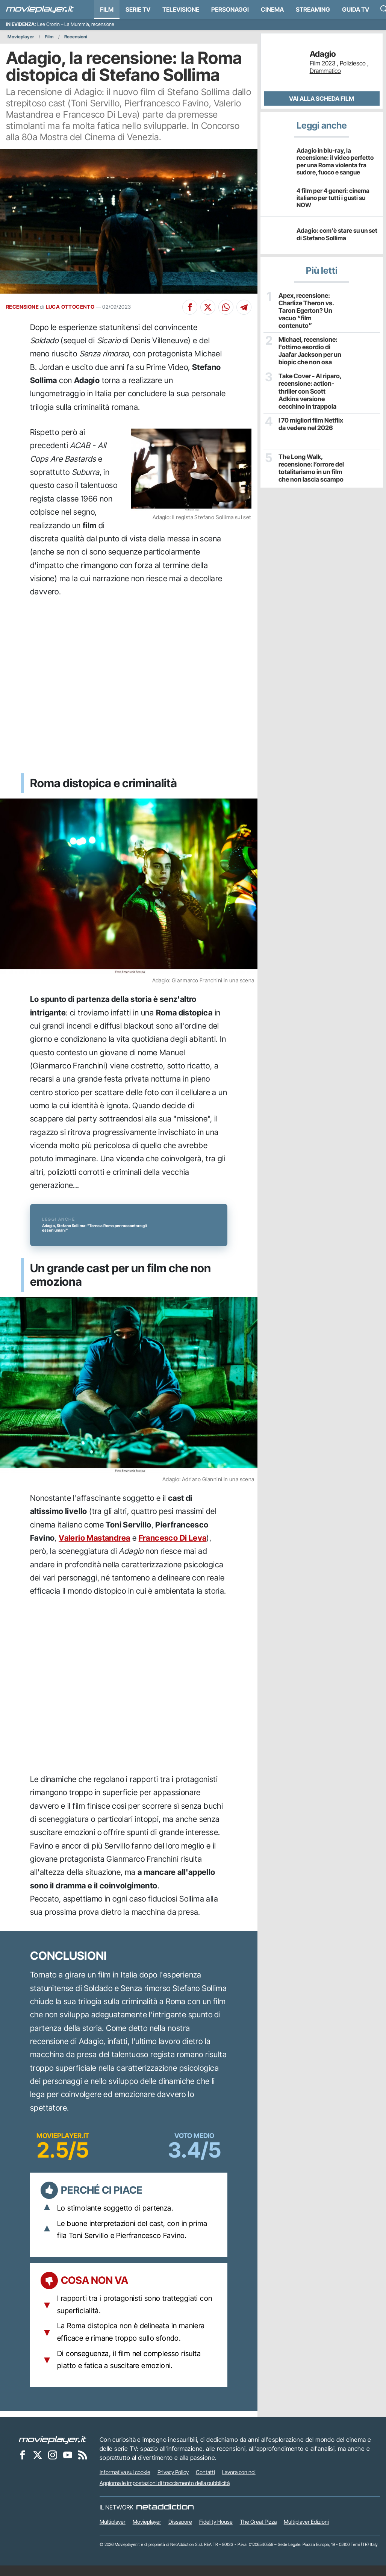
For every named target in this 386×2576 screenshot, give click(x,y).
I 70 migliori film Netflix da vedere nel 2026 (310, 414)
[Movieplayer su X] (37, 2465)
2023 (328, 63)
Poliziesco (353, 63)
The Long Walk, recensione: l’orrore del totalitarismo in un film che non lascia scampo (310, 457)
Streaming (313, 9)
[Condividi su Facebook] (189, 307)
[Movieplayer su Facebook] (22, 2465)
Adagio (323, 54)
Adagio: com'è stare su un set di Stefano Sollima (337, 234)
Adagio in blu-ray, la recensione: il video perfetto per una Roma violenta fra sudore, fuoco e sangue (335, 161)
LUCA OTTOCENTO (70, 307)
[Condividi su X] (207, 307)
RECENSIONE (22, 307)
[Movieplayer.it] (40, 9)
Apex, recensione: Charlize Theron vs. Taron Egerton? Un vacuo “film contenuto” (311, 306)
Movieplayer (21, 36)
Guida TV (355, 9)
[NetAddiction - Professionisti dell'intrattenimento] (165, 2517)
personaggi (230, 9)
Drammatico (325, 70)
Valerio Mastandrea (94, 1548)
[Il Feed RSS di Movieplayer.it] (82, 2465)
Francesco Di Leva (173, 1548)
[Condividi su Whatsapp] (225, 307)
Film (107, 9)
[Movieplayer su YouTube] (67, 2465)
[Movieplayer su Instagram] (52, 2465)
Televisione (180, 9)
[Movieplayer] (52, 2450)
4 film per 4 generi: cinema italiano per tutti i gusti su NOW (333, 198)
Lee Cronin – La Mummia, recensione (75, 24)
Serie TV (138, 9)
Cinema (272, 9)
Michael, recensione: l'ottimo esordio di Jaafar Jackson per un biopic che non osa (309, 342)
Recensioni (75, 36)
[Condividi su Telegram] (243, 307)
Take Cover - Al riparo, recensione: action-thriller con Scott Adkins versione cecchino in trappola (312, 383)
